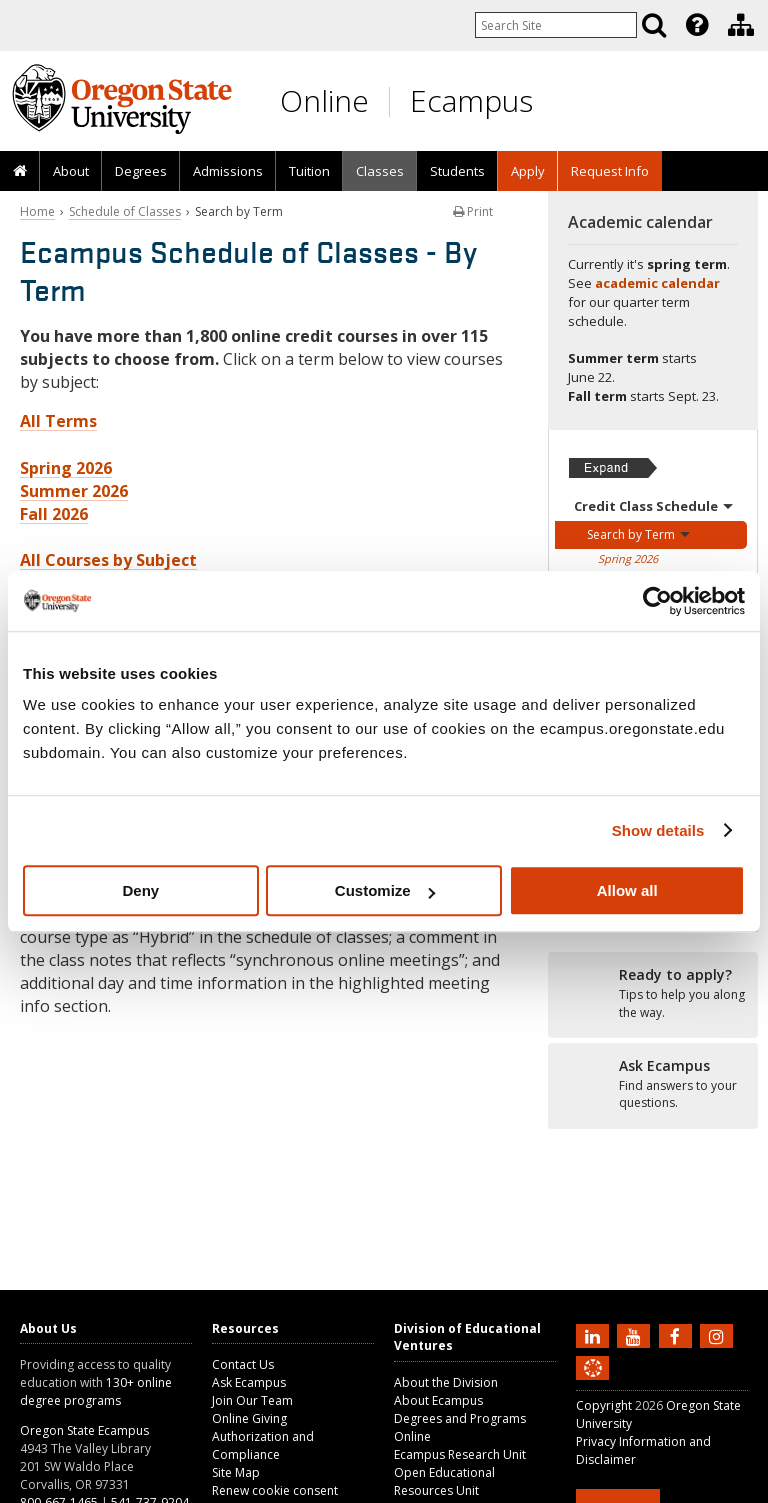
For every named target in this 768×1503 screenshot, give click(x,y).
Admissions (228, 171)
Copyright (604, 1405)
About (71, 171)
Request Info (610, 171)
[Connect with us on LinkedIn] (595, 1335)
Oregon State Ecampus (84, 1430)
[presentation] (695, 25)
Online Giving (249, 1418)
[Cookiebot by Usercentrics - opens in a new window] (657, 601)
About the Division (446, 1382)
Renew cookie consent (275, 1490)
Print (473, 211)
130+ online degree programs (96, 1391)
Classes (380, 171)
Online (324, 100)
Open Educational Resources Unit (444, 1481)
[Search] (654, 25)
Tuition (309, 171)
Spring (628, 558)
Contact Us (243, 1364)
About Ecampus (438, 1400)
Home (37, 211)
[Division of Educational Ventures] (741, 25)
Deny (140, 890)
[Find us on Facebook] (678, 1335)
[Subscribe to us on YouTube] (636, 1335)
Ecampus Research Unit (460, 1454)
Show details (658, 830)
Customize (385, 890)
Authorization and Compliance (263, 1445)
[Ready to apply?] (653, 994)
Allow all (627, 890)
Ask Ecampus (249, 1382)
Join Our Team (252, 1400)
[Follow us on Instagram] (719, 1335)
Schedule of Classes (125, 211)
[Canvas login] (593, 1384)
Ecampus (471, 100)
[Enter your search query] (556, 25)
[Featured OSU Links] (697, 25)
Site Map (236, 1472)
